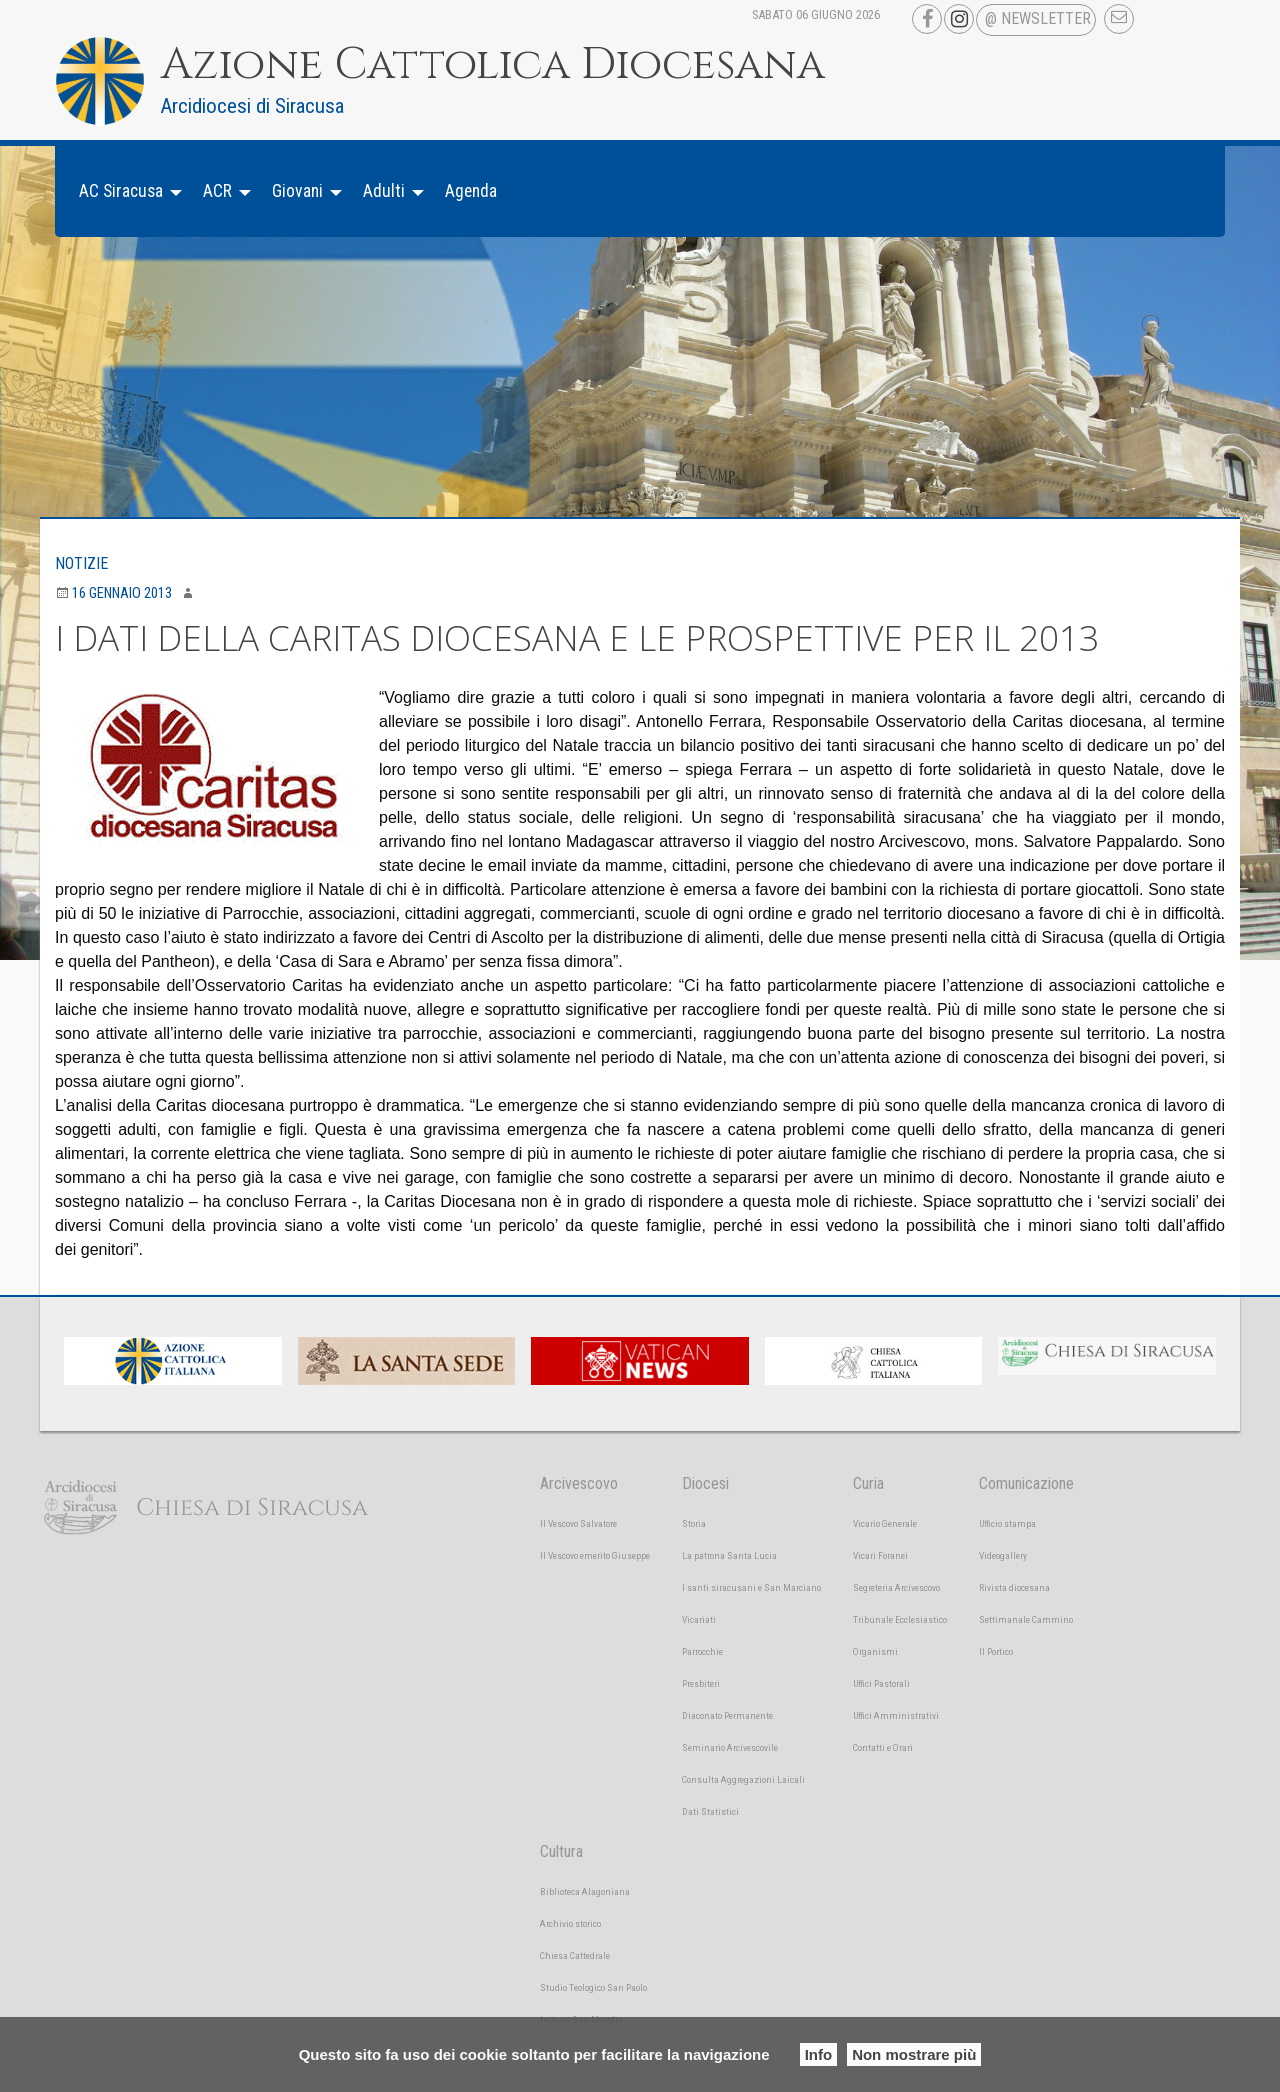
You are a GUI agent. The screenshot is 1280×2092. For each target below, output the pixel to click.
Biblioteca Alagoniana (585, 1891)
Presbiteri (701, 1683)
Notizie (81, 563)
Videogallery (1003, 1555)
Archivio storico (570, 1923)
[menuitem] (125, 191)
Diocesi (705, 1483)
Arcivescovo (579, 1483)
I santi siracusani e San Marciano (751, 1587)
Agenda (471, 191)
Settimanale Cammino (1026, 1619)
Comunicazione (1026, 1483)
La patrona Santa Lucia (729, 1555)
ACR (217, 191)
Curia (868, 1483)
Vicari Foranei (880, 1555)
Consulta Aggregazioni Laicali (743, 1779)
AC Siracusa (121, 191)
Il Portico (996, 1651)
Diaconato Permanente (727, 1715)
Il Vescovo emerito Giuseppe (595, 1555)
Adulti (384, 191)
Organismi (875, 1651)
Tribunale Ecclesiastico (900, 1619)
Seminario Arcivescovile (730, 1747)
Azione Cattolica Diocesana (493, 65)
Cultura (561, 1851)
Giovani (297, 191)
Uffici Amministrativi (896, 1715)
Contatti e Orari (883, 1747)
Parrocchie (702, 1651)
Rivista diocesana (1014, 1587)
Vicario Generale (885, 1523)
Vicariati (699, 1619)
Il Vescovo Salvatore (578, 1523)
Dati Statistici (710, 1811)
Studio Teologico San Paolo (593, 1987)
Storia (694, 1523)
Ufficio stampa (1007, 1523)
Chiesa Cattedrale (575, 1955)
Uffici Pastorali (881, 1683)
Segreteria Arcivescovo (896, 1587)
